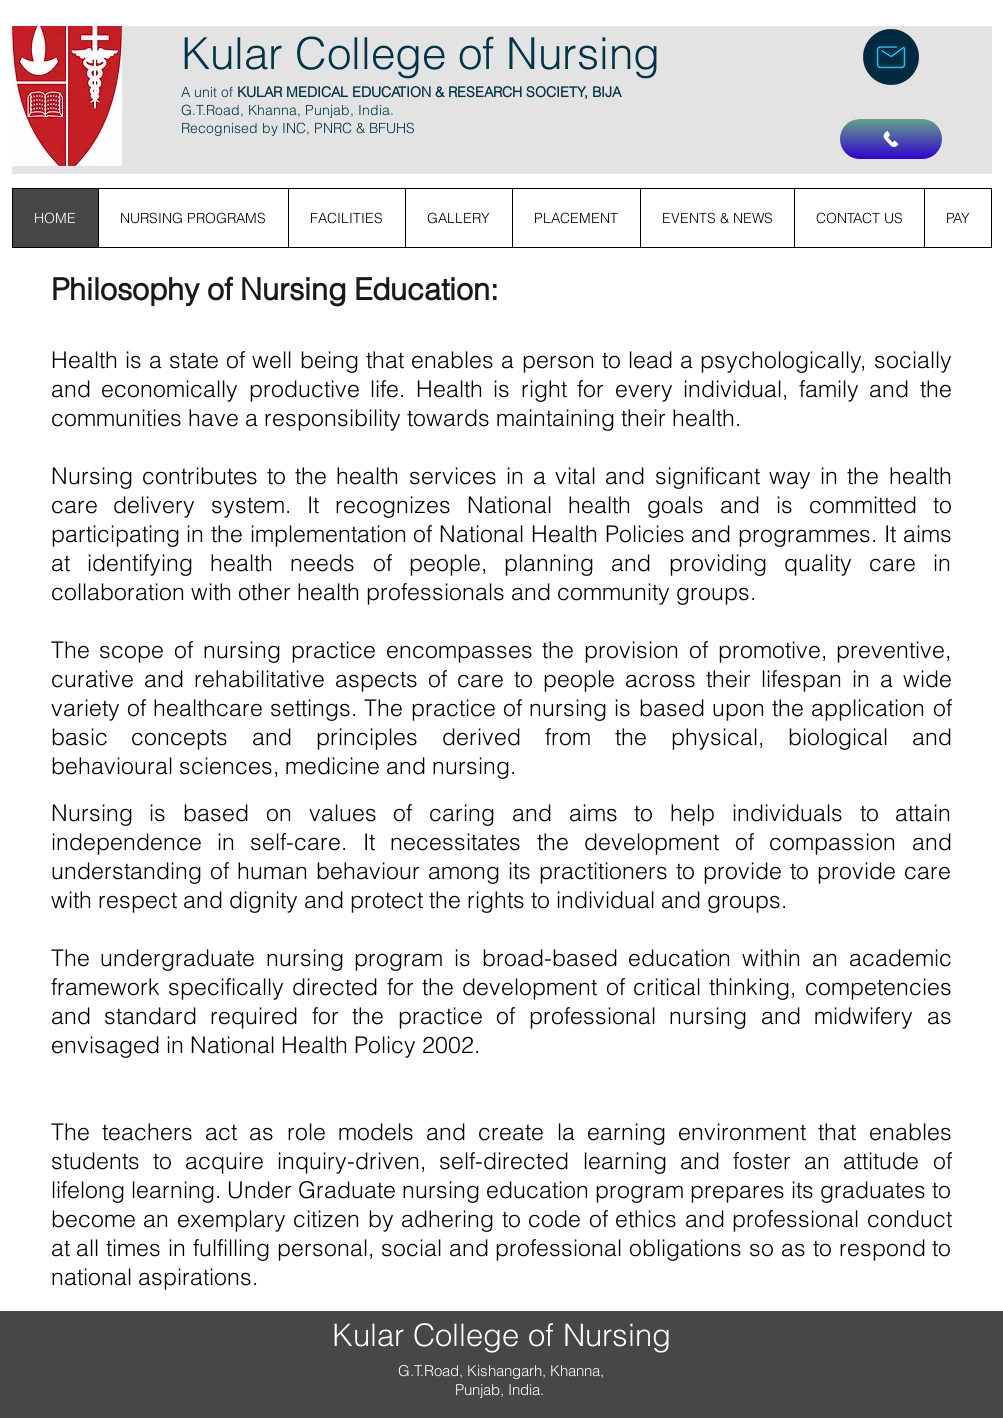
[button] (957, 218)
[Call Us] (891, 139)
